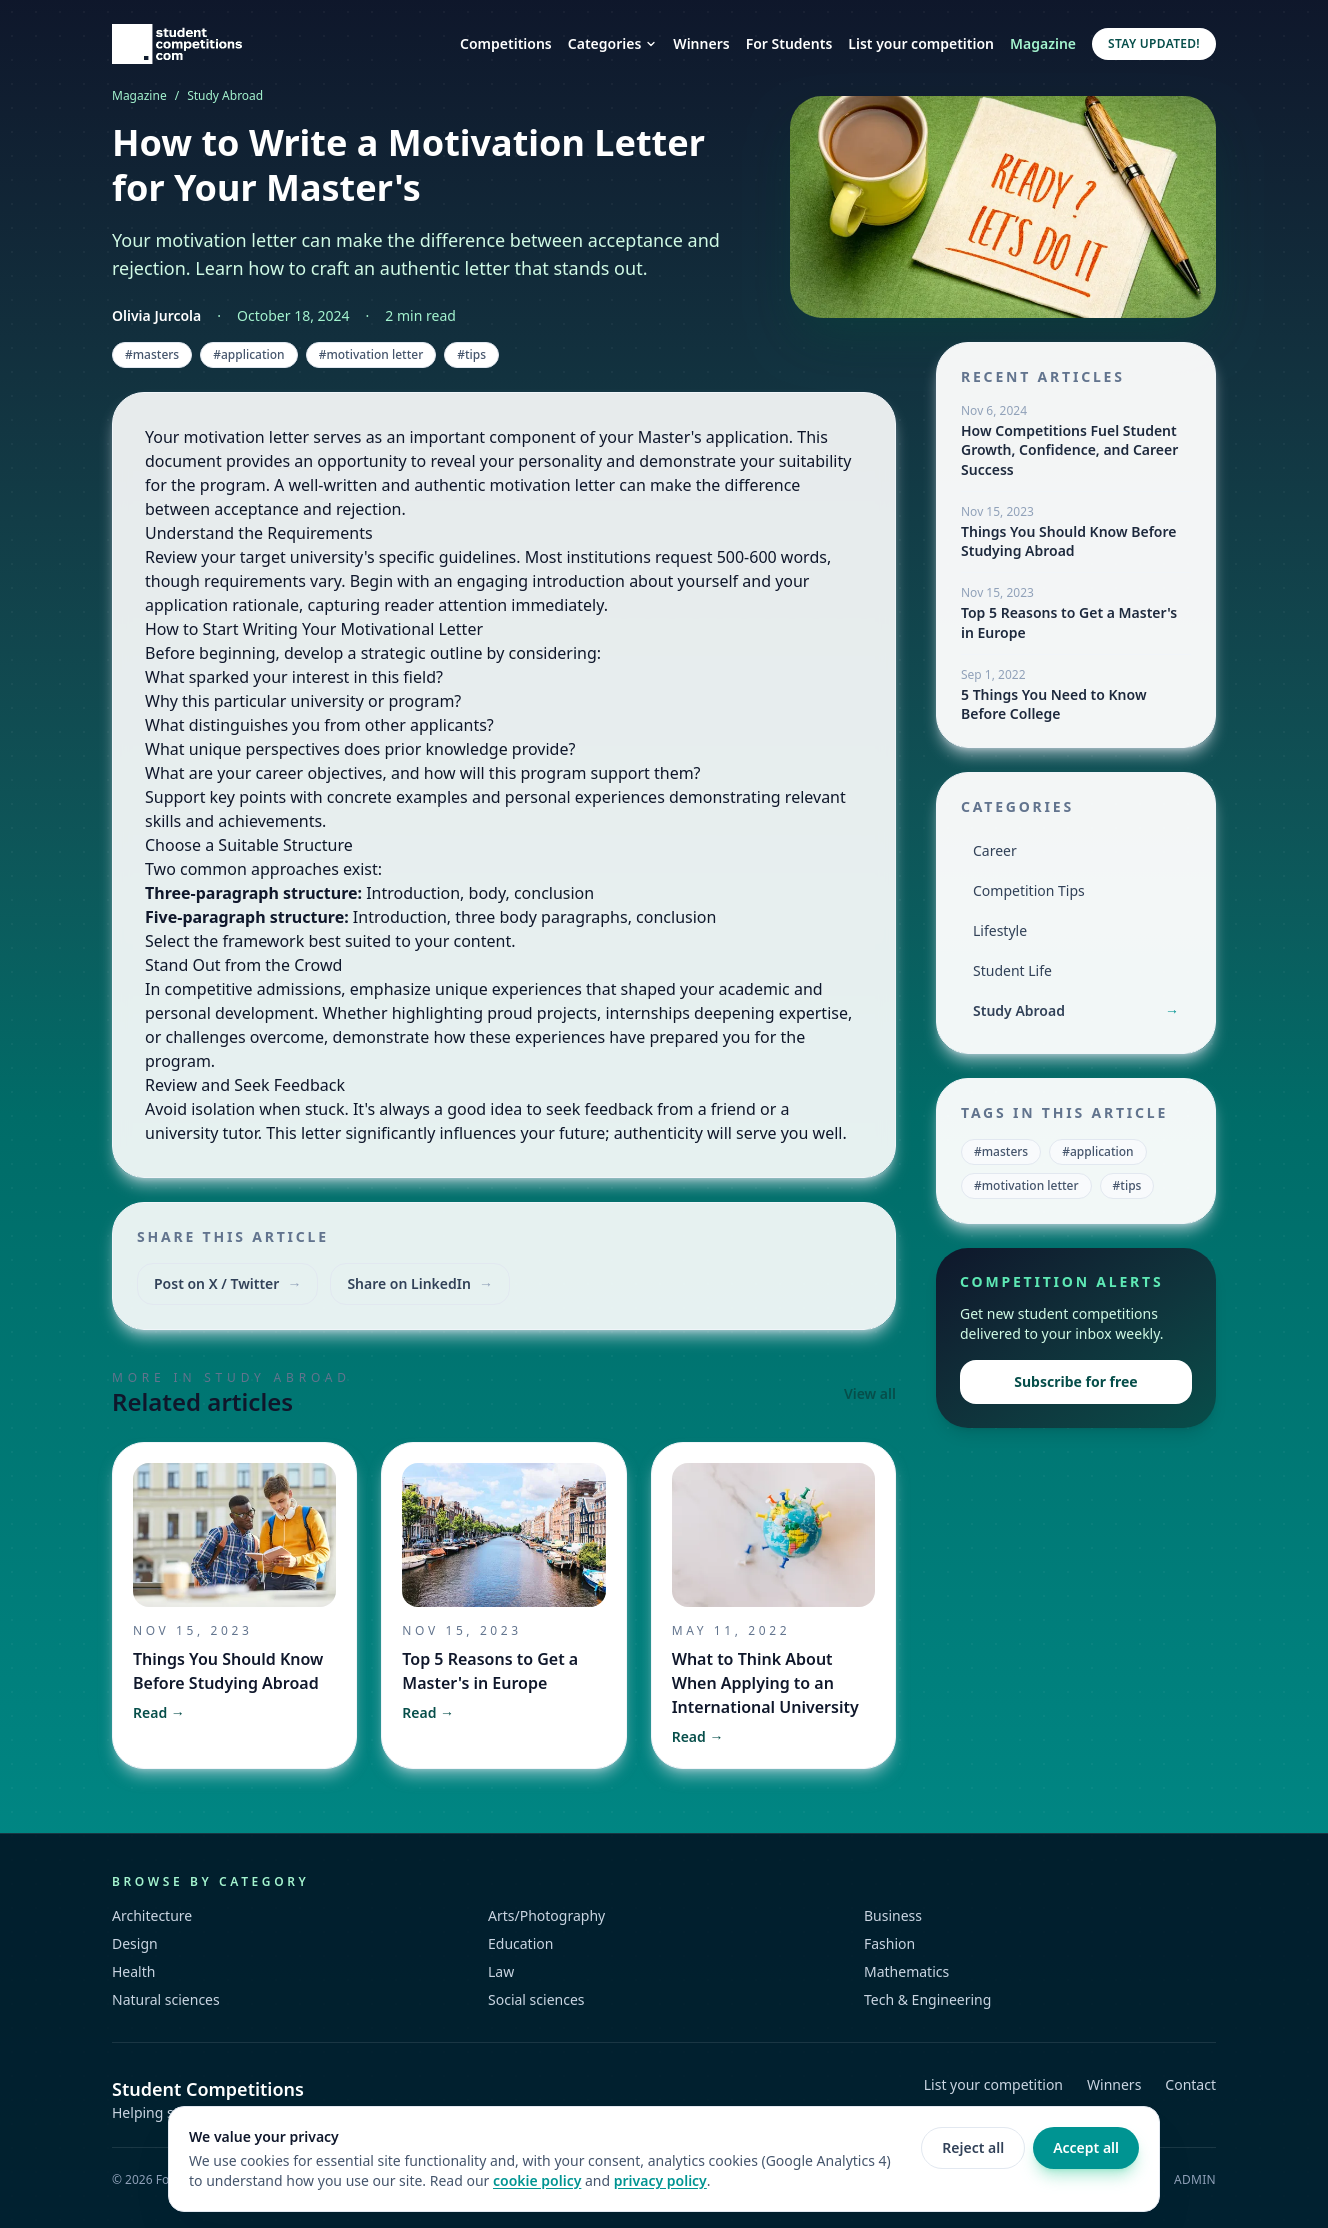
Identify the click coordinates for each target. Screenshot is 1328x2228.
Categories (613, 43)
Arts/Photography (546, 1915)
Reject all (973, 2147)
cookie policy (537, 2180)
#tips (471, 354)
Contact (1190, 2084)
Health (133, 1971)
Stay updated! (1154, 43)
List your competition (921, 43)
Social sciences (536, 1999)
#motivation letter (371, 354)
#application (248, 354)
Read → (159, 1712)
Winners (701, 43)
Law (501, 1971)
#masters (152, 354)
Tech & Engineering (927, 1999)
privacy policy (660, 2180)
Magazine (1043, 43)
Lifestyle (1000, 930)
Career (995, 850)
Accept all (1086, 2147)
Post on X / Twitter (227, 1284)
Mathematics (906, 1971)
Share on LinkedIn (420, 1284)
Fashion (889, 1943)
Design (135, 1943)
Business (893, 1915)
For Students (789, 43)
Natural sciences (166, 1999)
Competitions (506, 43)
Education (520, 1943)
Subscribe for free (1075, 1381)
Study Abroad (225, 96)
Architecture (152, 1915)
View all (870, 1393)
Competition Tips (1029, 890)
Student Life (1012, 970)
